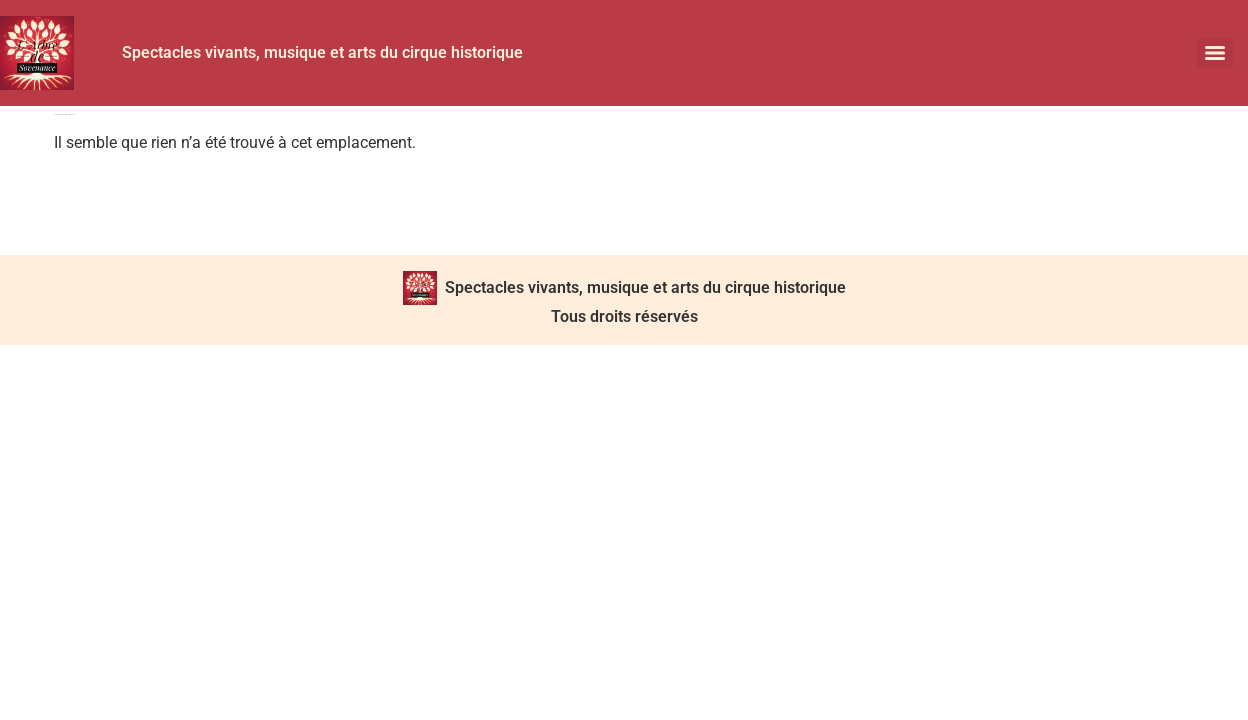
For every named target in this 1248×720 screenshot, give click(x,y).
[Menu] (1215, 53)
